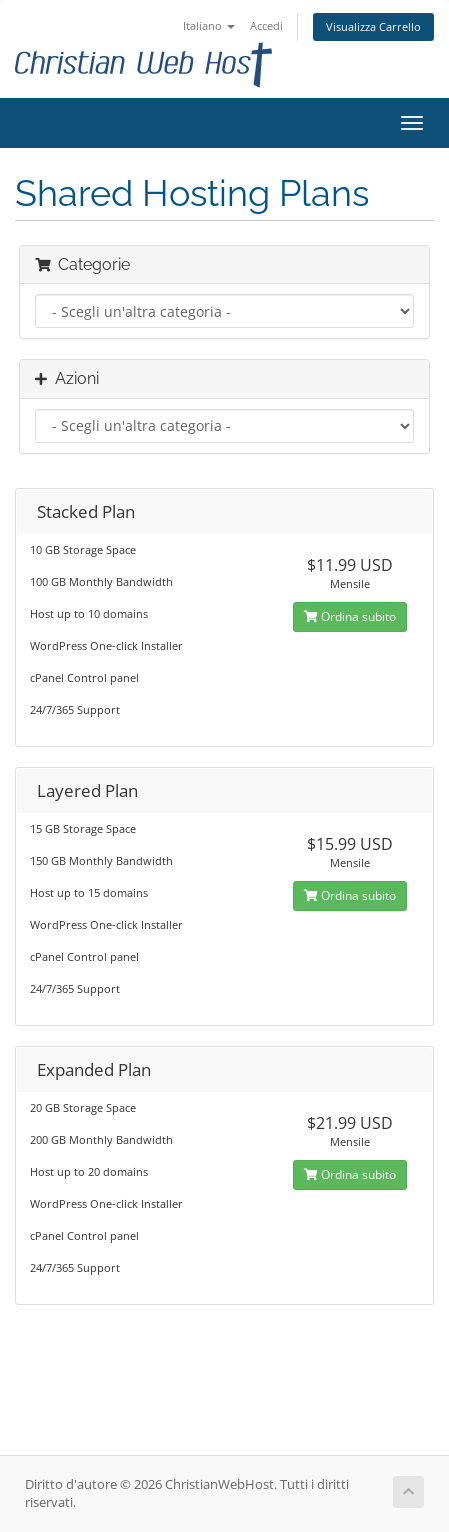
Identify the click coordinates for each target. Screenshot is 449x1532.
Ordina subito (350, 616)
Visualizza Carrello (373, 26)
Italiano (209, 25)
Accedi (266, 25)
